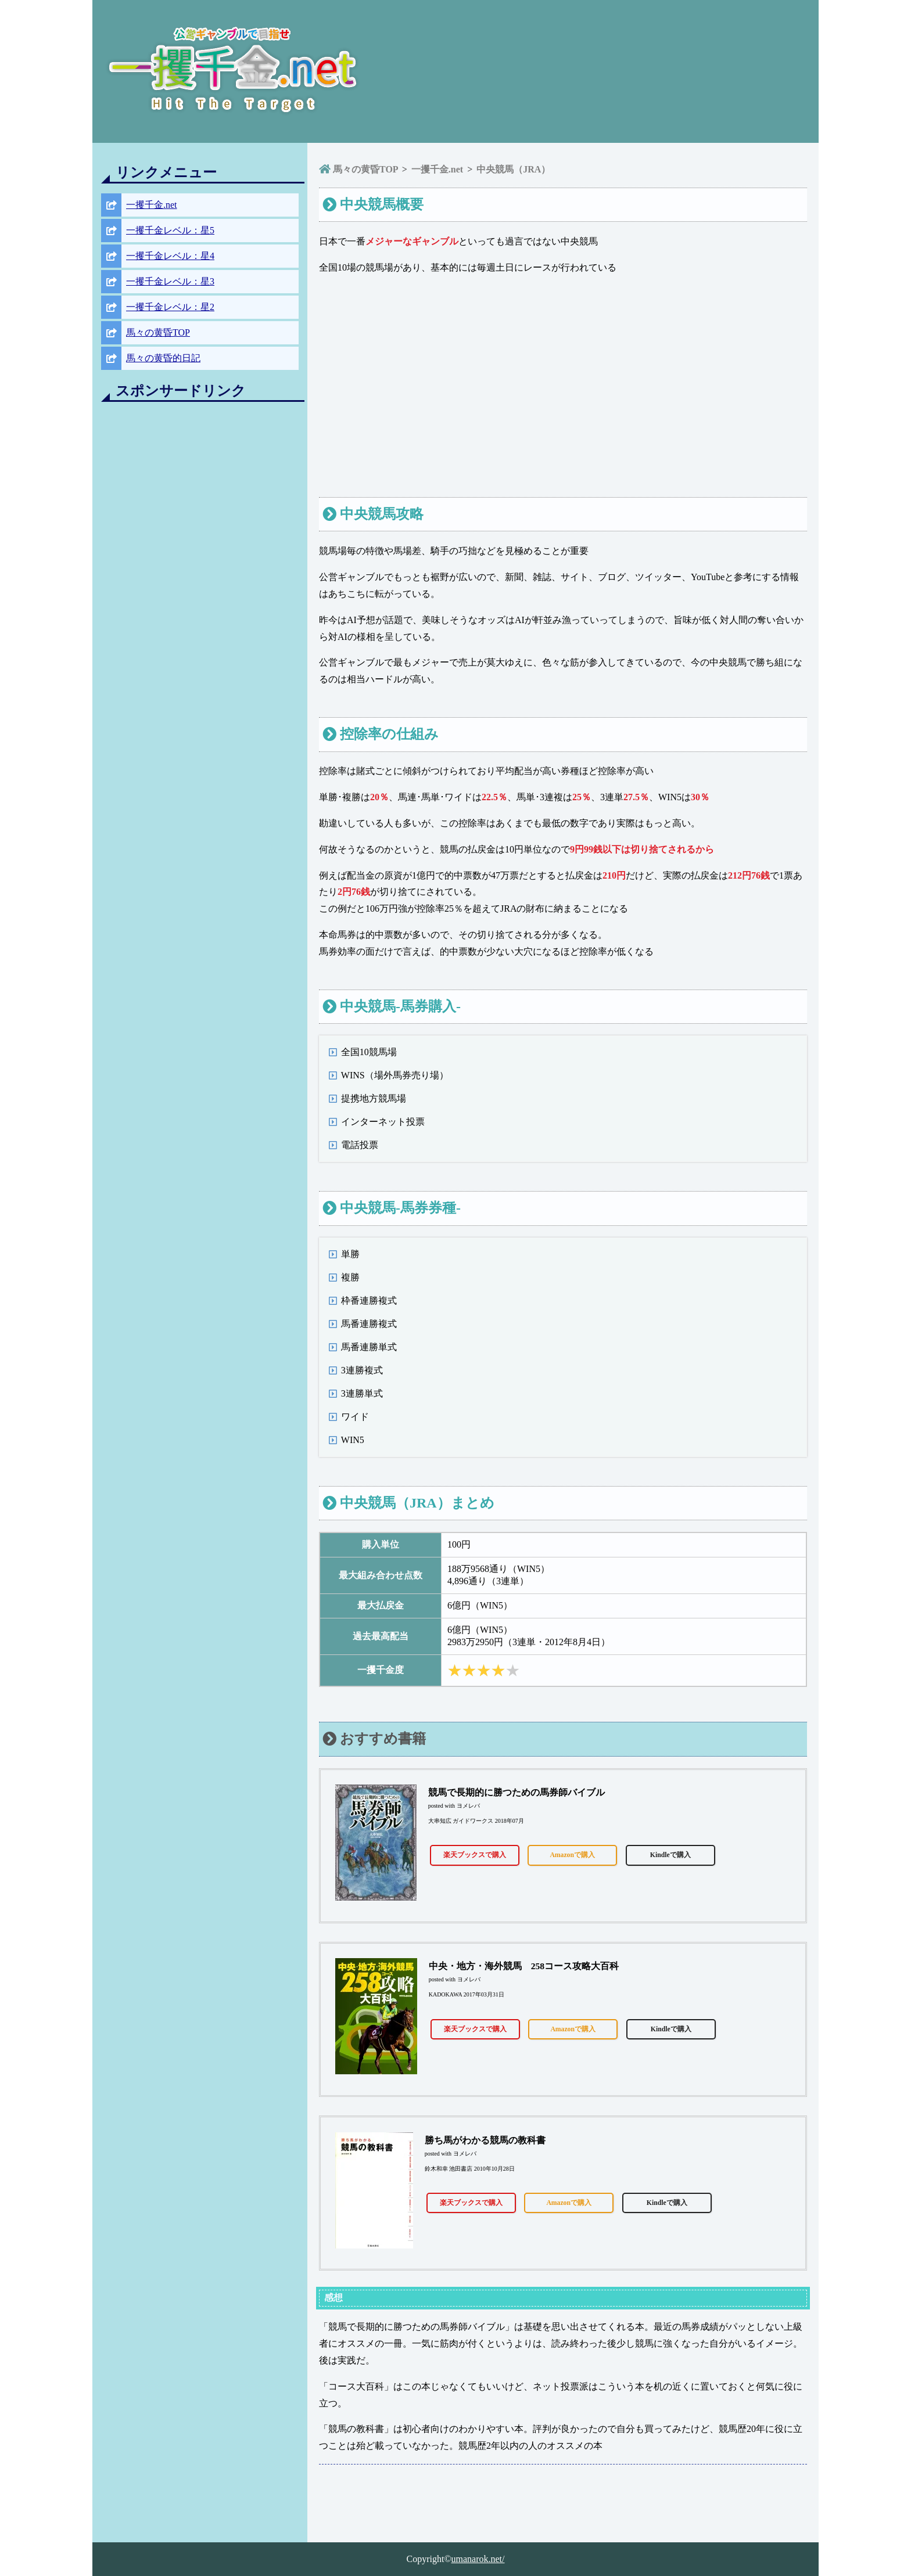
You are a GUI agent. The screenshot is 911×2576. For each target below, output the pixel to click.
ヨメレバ (468, 1806)
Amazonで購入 (572, 1855)
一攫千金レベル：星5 (170, 230)
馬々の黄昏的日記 (163, 358)
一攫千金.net (151, 205)
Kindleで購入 (670, 1855)
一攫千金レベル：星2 (170, 307)
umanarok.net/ (478, 2559)
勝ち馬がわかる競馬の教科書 (485, 2140)
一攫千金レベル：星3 (170, 281)
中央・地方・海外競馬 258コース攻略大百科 (524, 1966)
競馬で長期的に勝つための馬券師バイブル (516, 1792)
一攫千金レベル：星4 (170, 256)
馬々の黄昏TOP (158, 332)
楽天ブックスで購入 (474, 1855)
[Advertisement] (200, 586)
